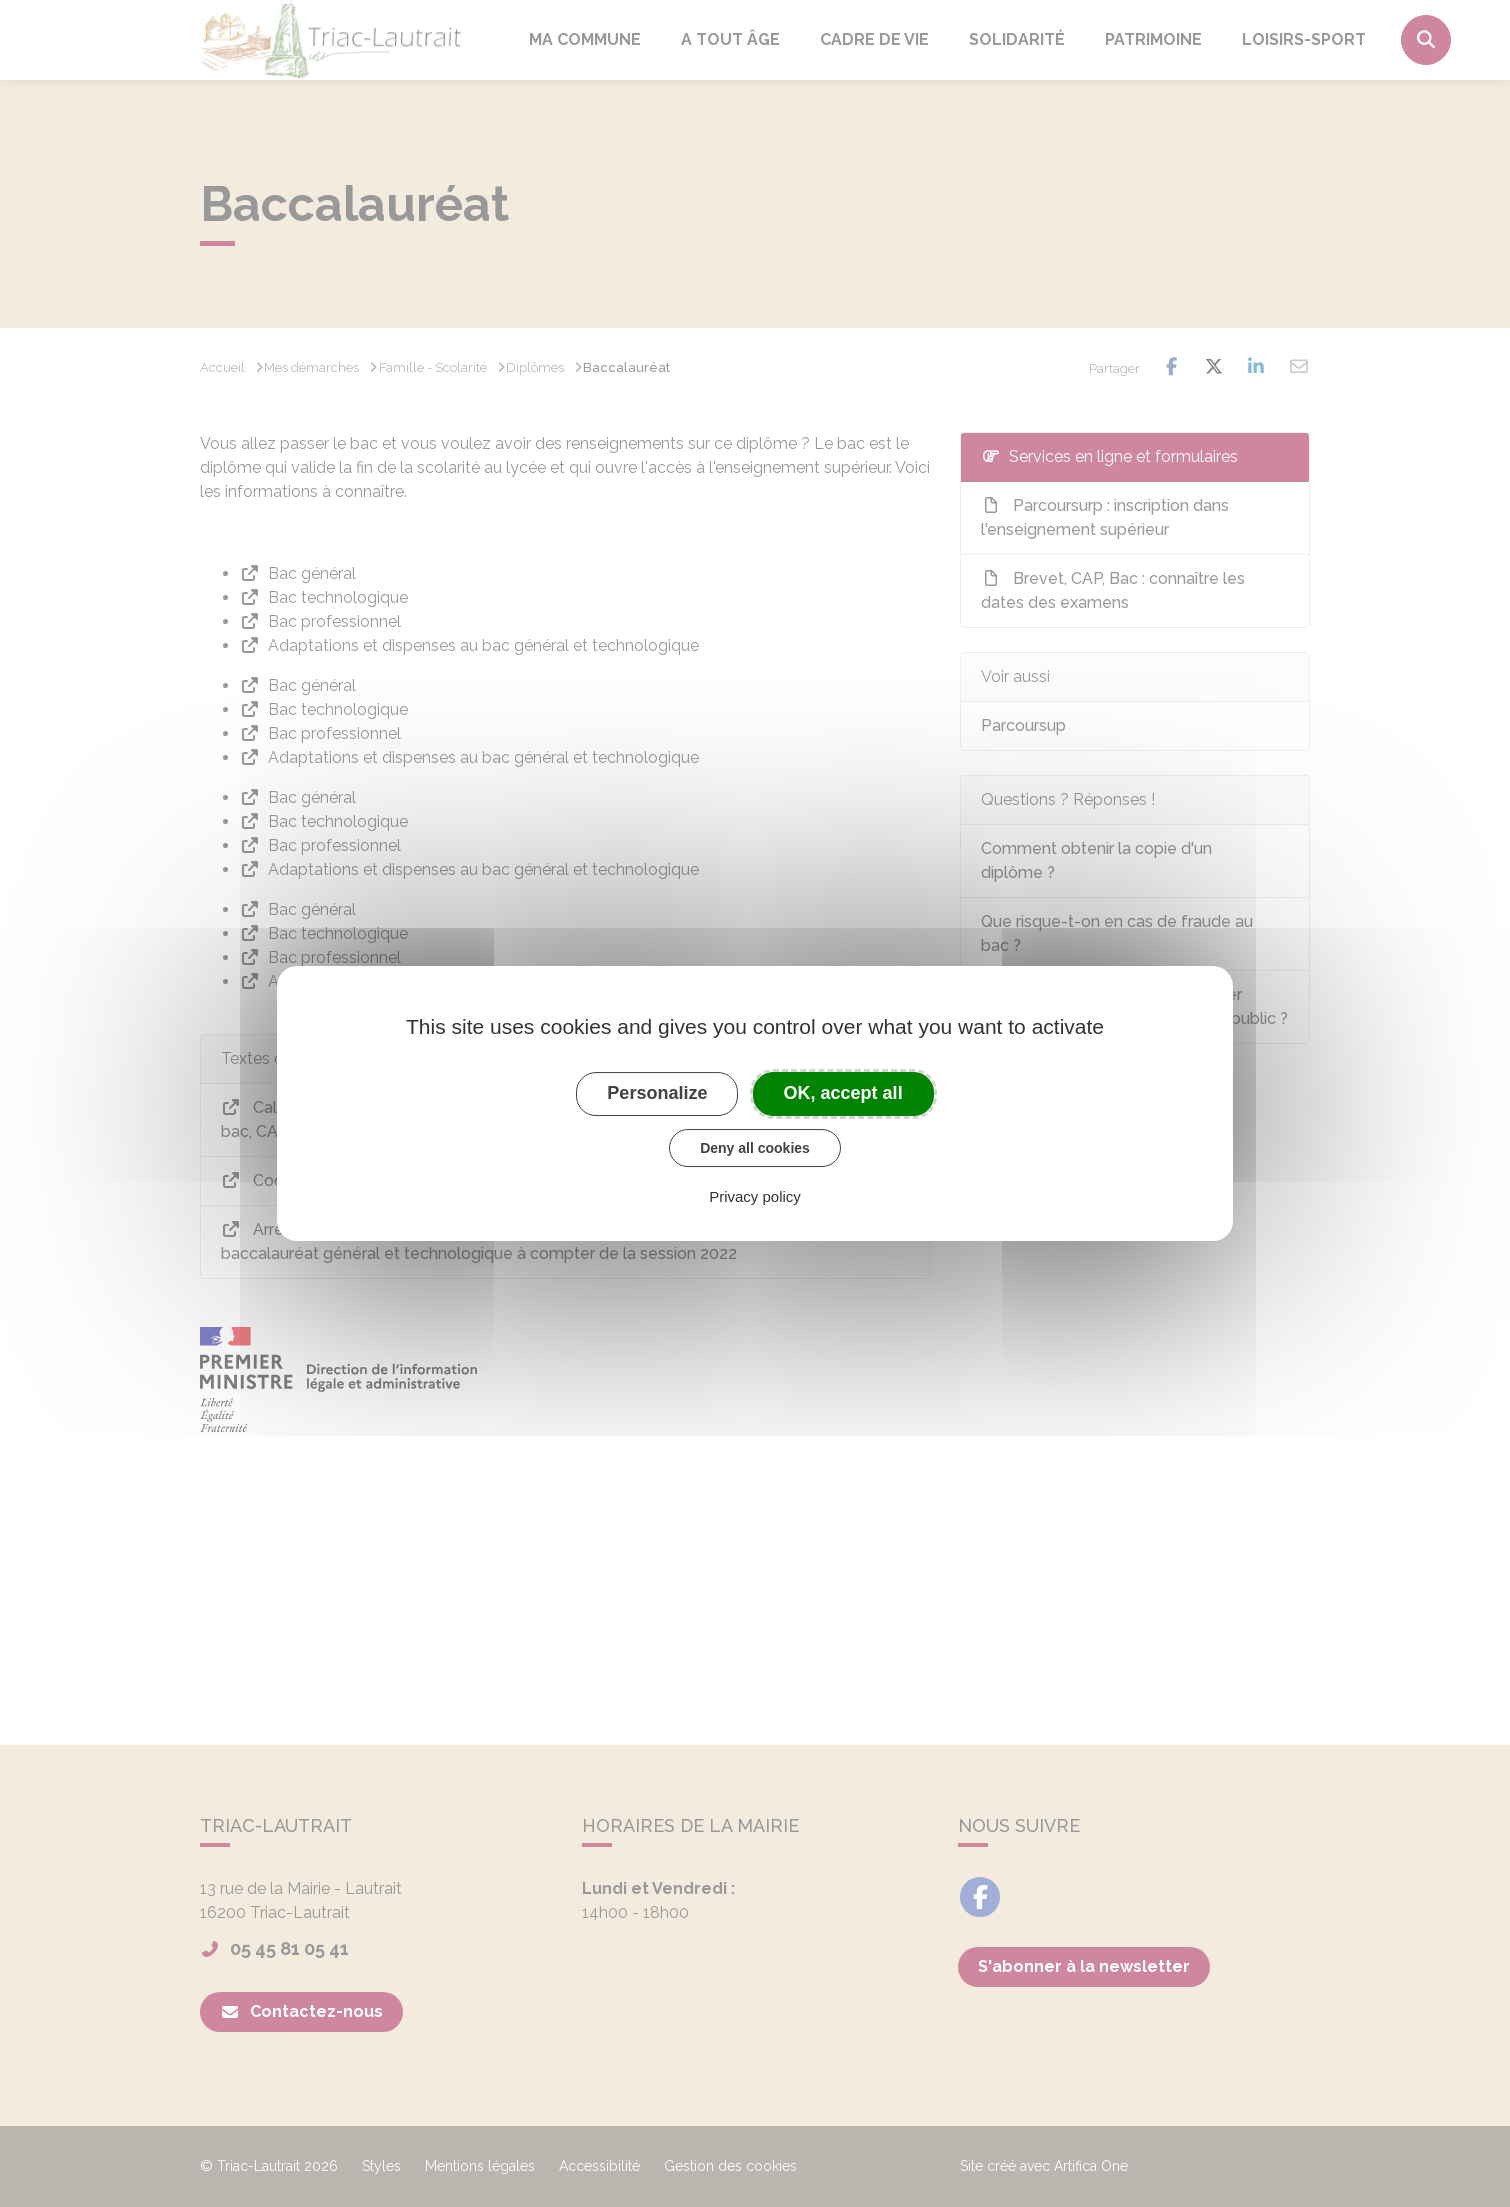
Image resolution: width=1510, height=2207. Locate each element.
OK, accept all (843, 1093)
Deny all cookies (755, 1148)
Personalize (657, 1093)
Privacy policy (755, 1196)
